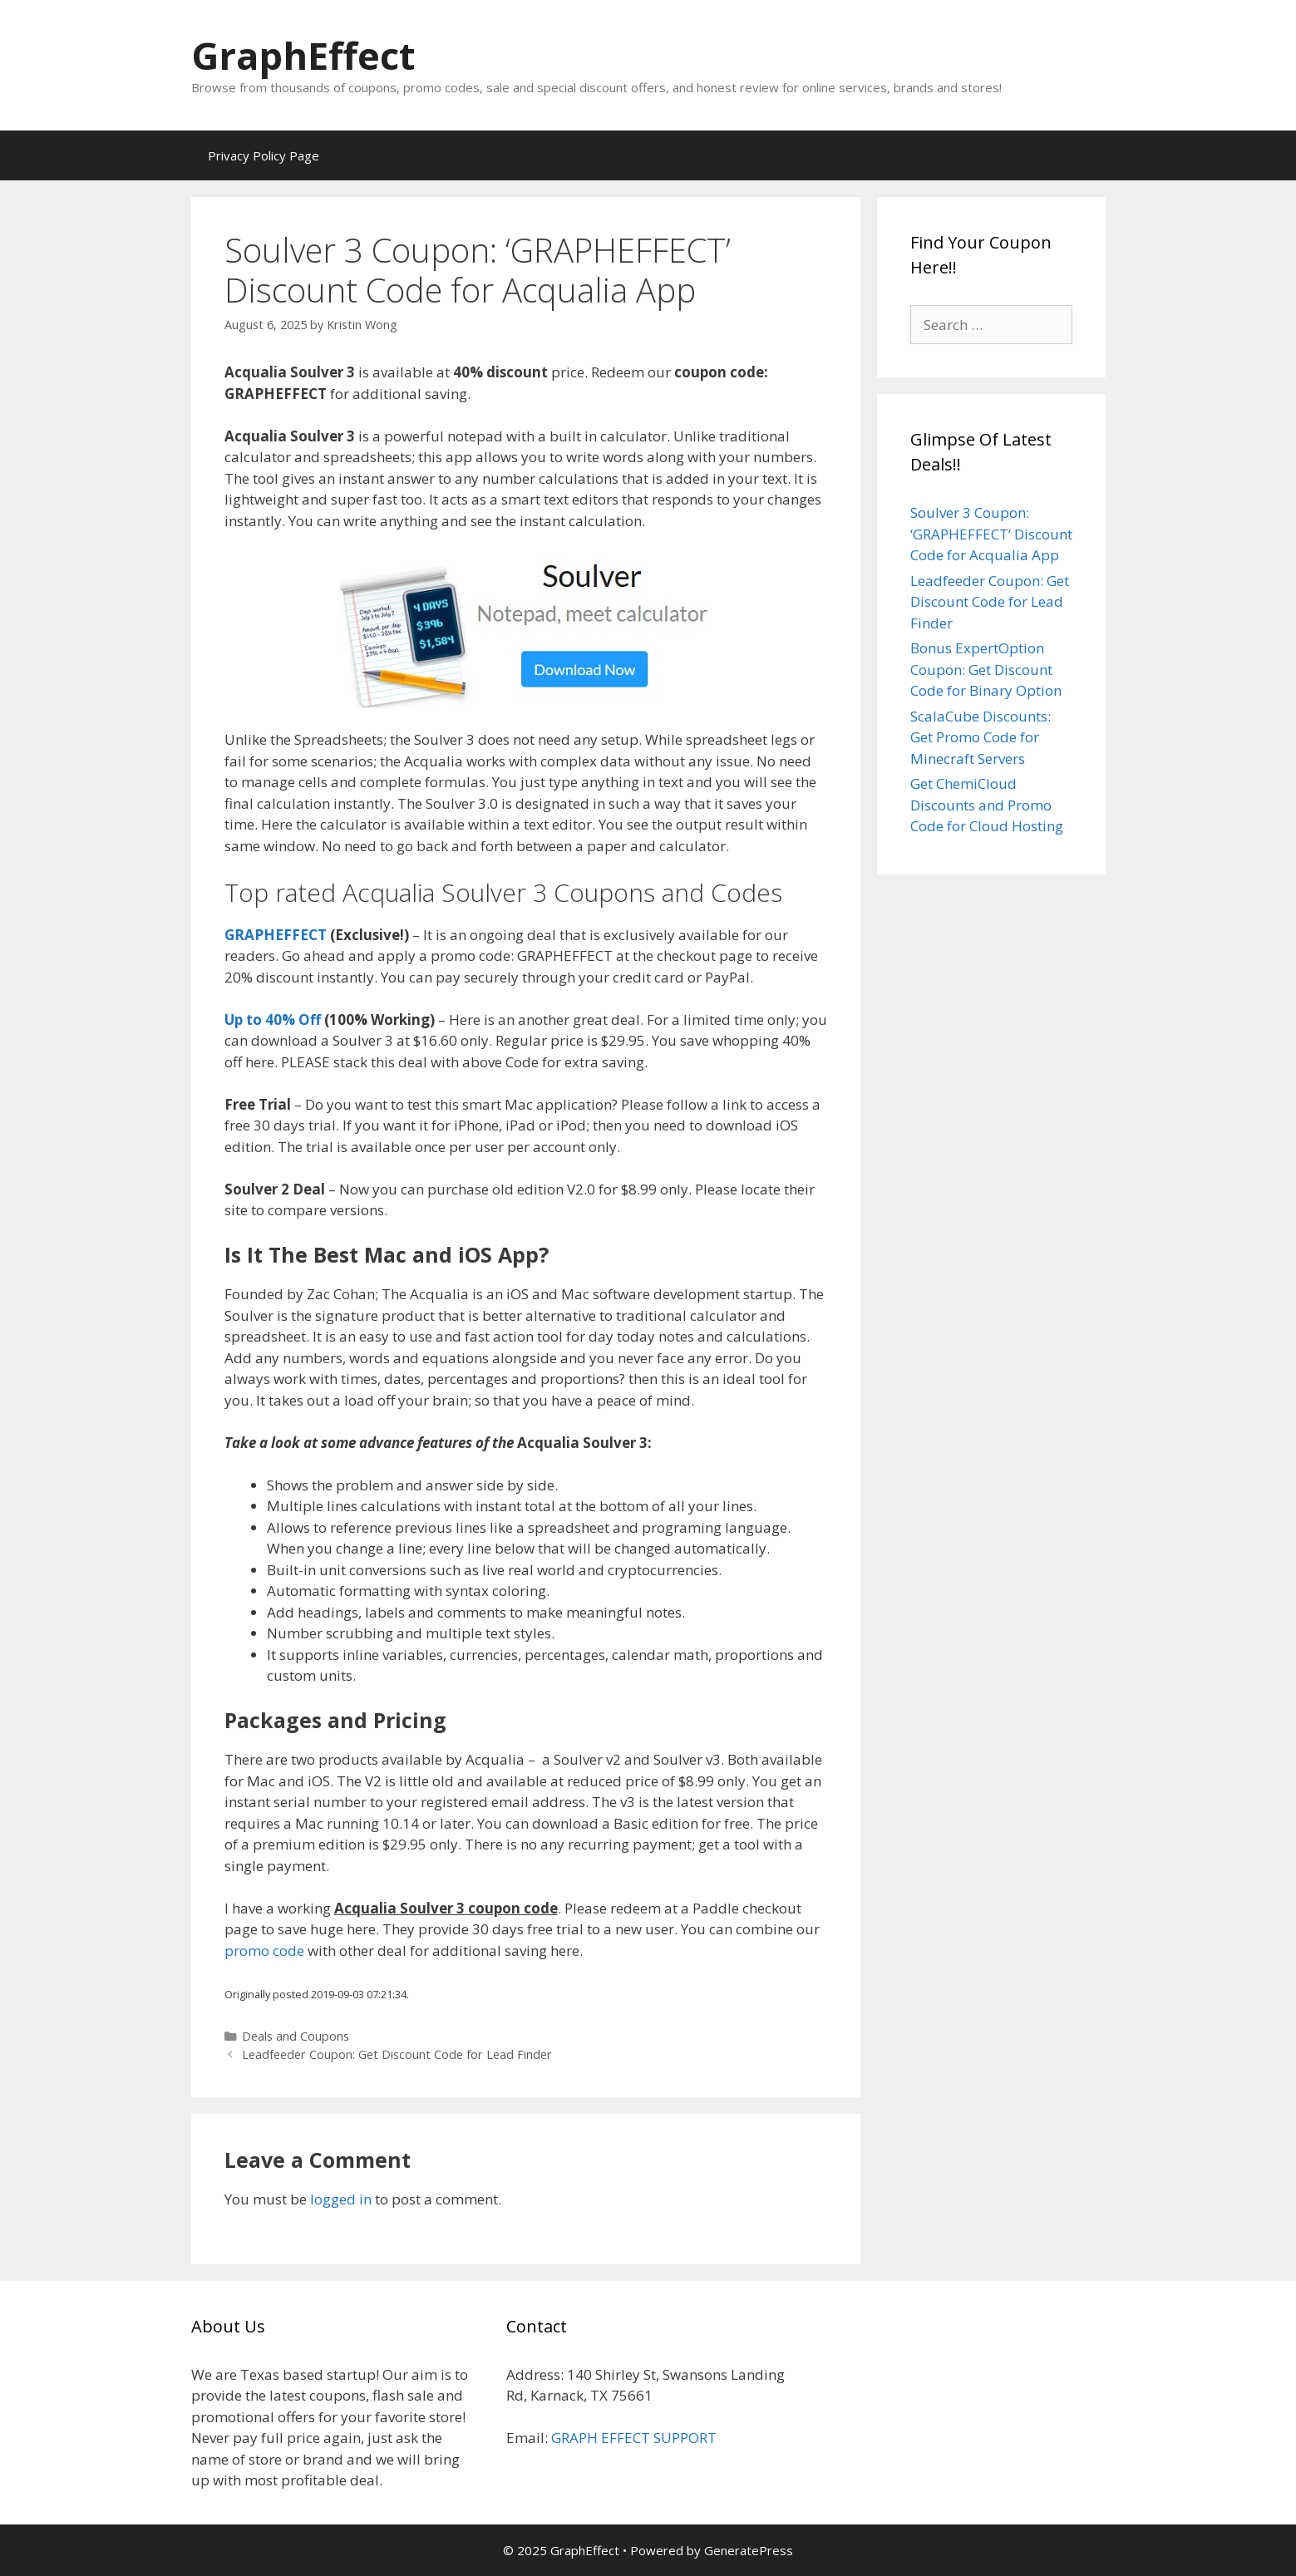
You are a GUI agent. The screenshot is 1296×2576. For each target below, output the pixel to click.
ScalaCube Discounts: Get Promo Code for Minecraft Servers (980, 737)
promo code (264, 1950)
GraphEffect (303, 55)
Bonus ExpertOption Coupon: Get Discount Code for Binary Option (986, 669)
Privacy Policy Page (263, 155)
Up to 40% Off (272, 1019)
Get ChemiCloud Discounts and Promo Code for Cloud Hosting (986, 804)
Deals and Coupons (295, 2036)
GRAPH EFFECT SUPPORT (634, 2437)
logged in (341, 2199)
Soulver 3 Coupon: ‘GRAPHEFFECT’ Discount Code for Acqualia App (991, 533)
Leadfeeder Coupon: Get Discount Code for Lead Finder (397, 2054)
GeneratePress (748, 2550)
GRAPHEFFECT (275, 934)
